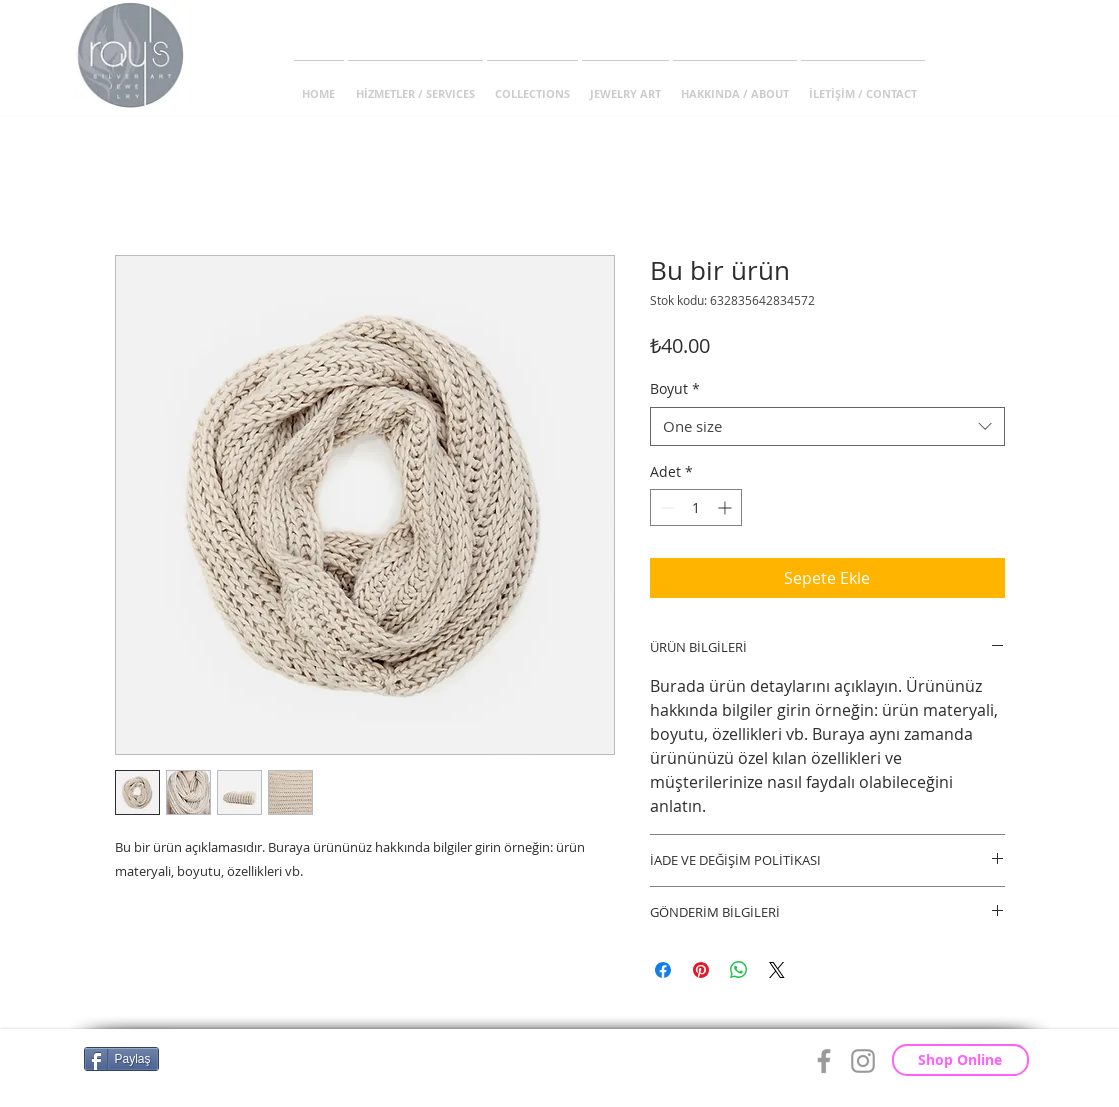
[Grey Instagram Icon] (863, 1061)
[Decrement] (665, 507)
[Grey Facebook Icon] (824, 1061)
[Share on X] (777, 970)
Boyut (675, 388)
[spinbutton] (696, 507)
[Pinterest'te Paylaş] (701, 970)
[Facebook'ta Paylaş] (663, 970)
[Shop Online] (960, 1060)
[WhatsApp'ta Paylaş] (739, 970)
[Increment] (726, 507)
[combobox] (827, 426)
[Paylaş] (121, 1059)
